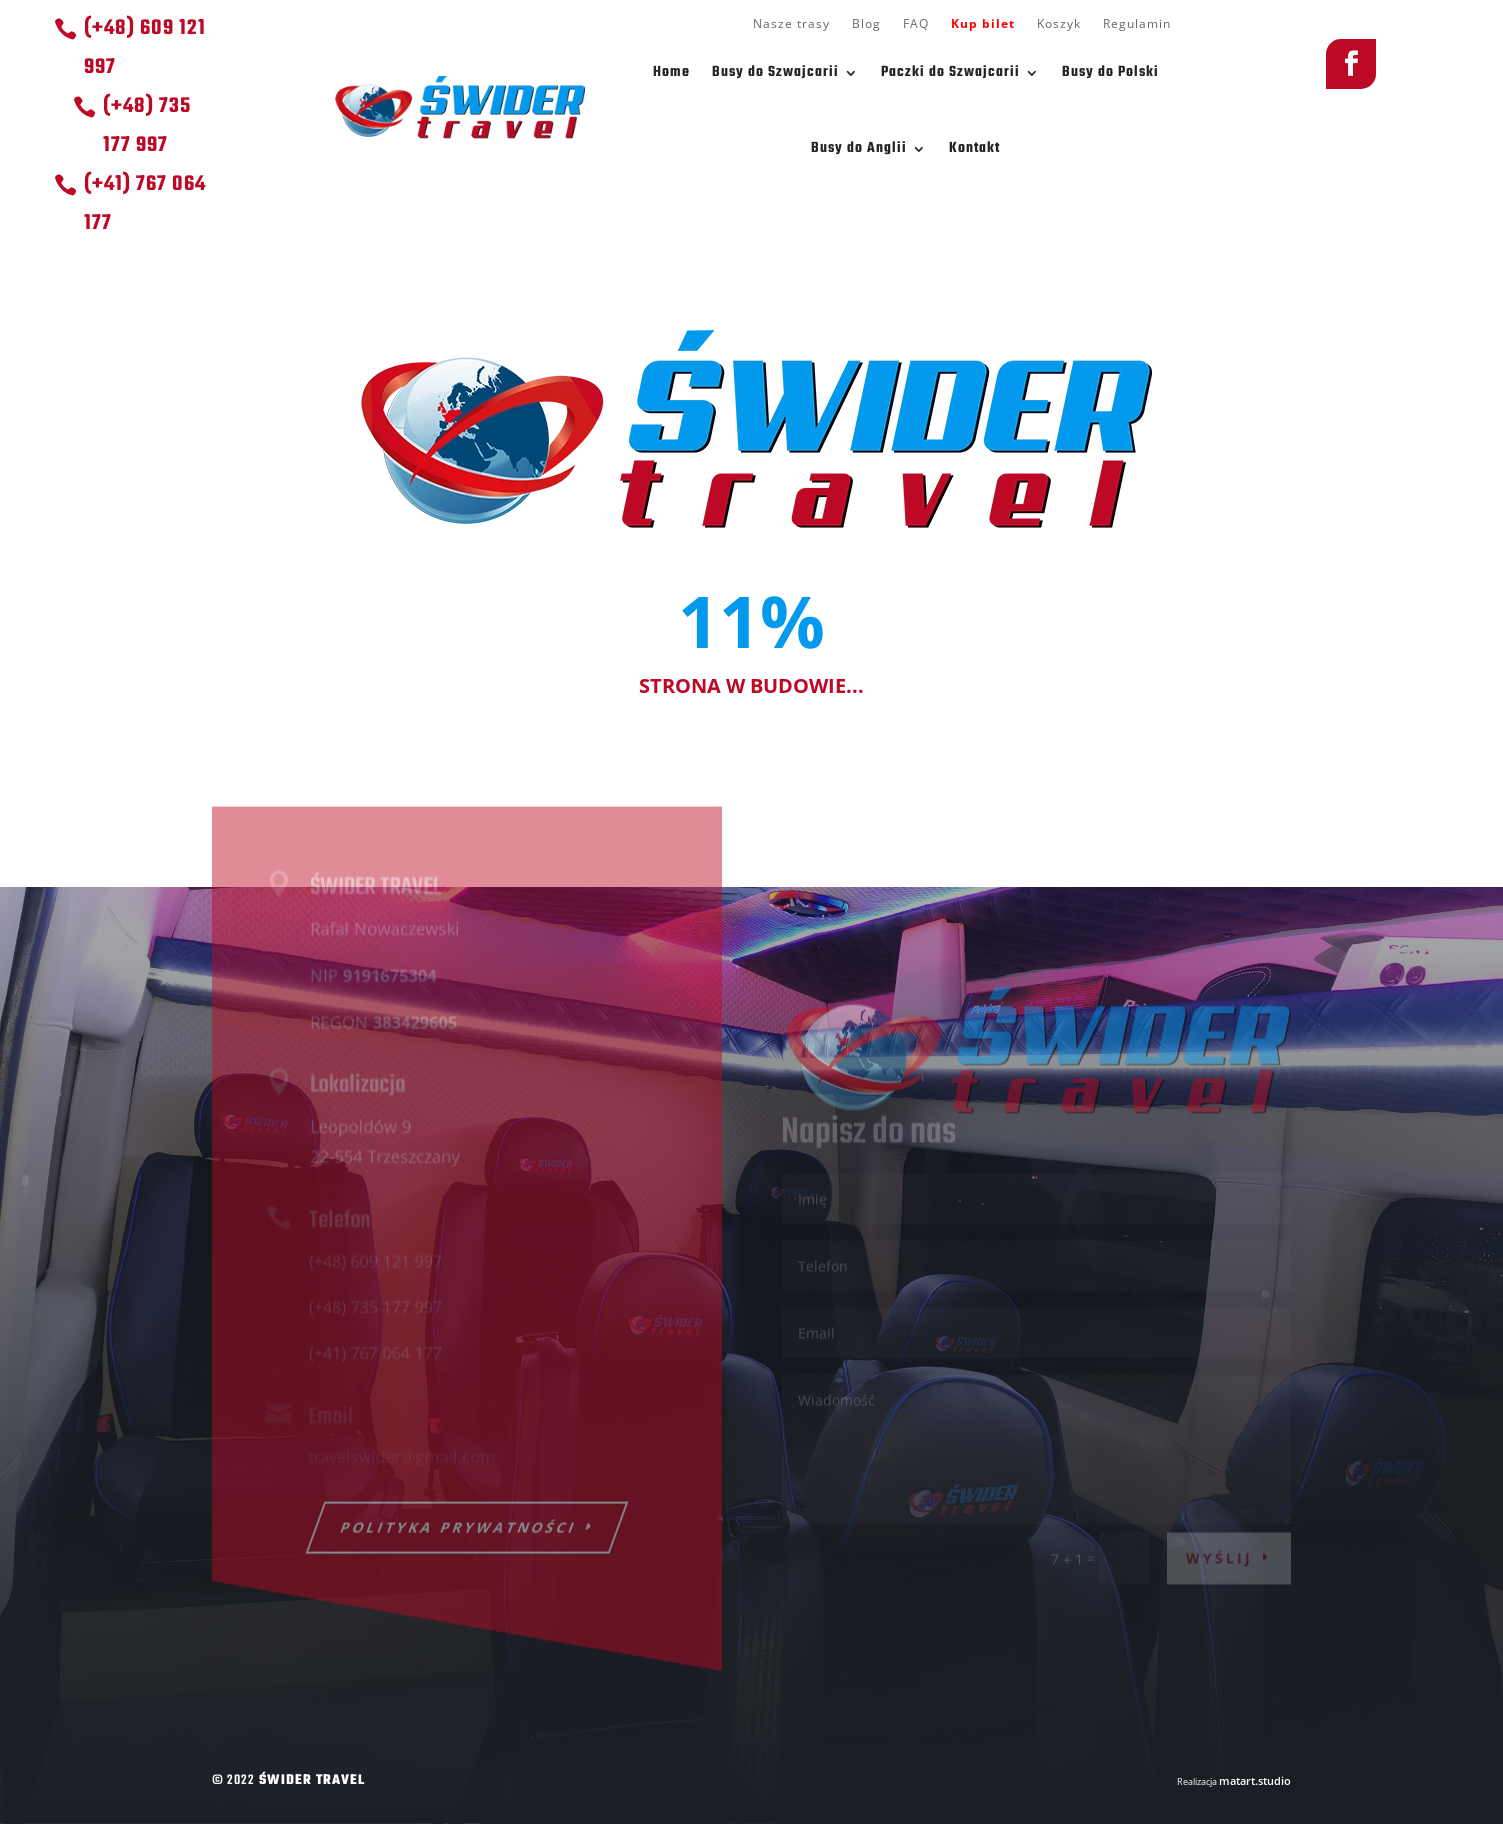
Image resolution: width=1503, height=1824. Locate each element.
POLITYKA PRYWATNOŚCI (458, 1542)
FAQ (916, 24)
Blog (866, 24)
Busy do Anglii (859, 148)
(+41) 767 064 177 (145, 204)
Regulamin (1137, 24)
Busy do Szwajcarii (775, 72)
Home (671, 72)
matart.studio (1255, 1780)
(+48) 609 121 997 (145, 48)
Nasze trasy (791, 24)
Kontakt (974, 148)
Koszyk (1059, 24)
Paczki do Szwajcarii (950, 72)
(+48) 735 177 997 (147, 126)
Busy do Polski (1110, 72)
